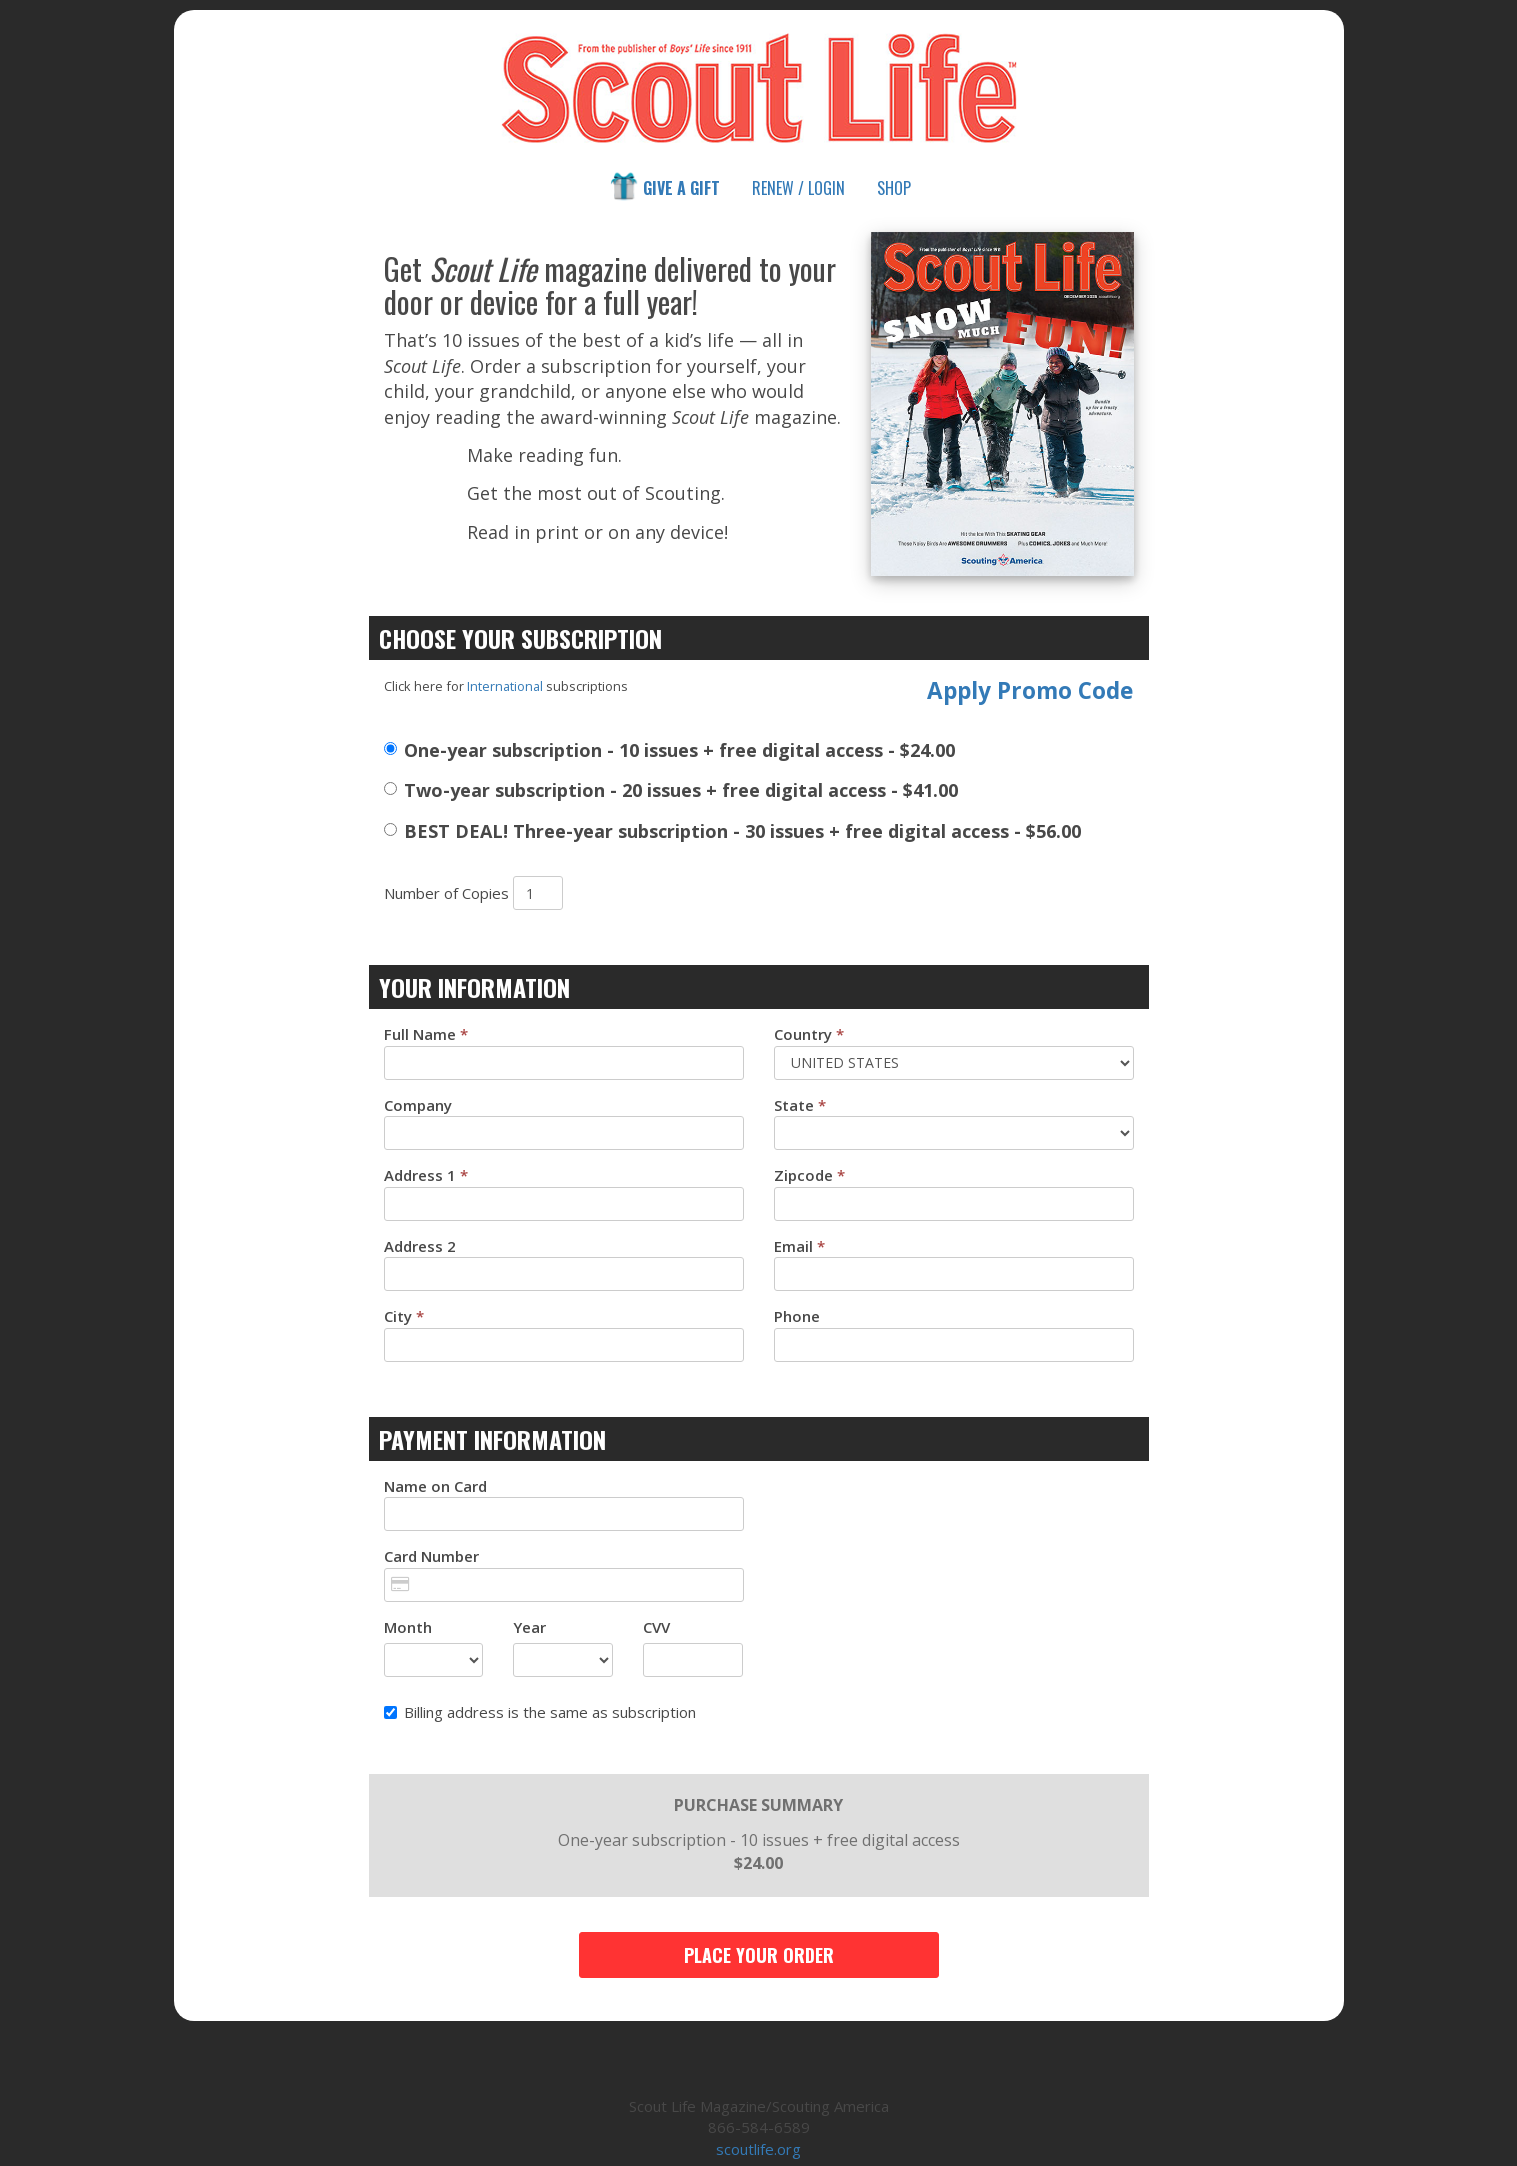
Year (529, 1627)
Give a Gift (664, 186)
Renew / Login (798, 188)
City (404, 1316)
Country (809, 1034)
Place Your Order (759, 1955)
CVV (656, 1627)
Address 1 (426, 1175)
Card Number (431, 1556)
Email (799, 1246)
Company (418, 1105)
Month (408, 1627)
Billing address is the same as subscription (540, 1712)
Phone (797, 1316)
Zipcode (809, 1175)
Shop (894, 188)
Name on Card (435, 1486)
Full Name (426, 1034)
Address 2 (420, 1246)
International (505, 686)
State (800, 1105)
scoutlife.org (758, 2149)
